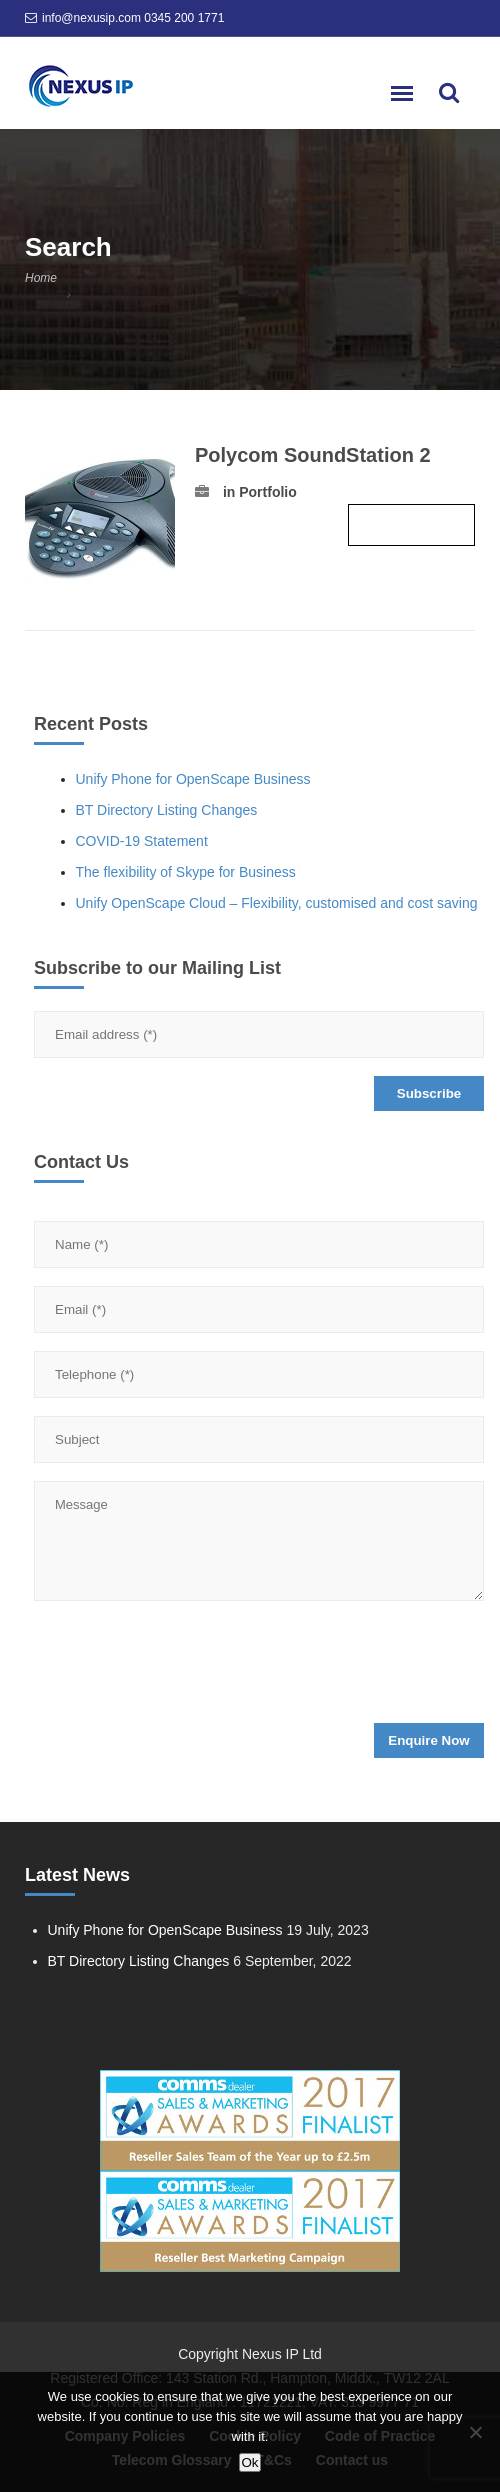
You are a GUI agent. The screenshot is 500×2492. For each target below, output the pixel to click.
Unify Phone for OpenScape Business (193, 779)
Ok (249, 2462)
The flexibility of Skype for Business (186, 872)
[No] (475, 2432)
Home (41, 278)
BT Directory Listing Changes (167, 810)
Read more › (411, 525)
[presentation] (186, 1668)
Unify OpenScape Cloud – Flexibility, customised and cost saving (277, 903)
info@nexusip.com (91, 18)
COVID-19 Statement (142, 841)
